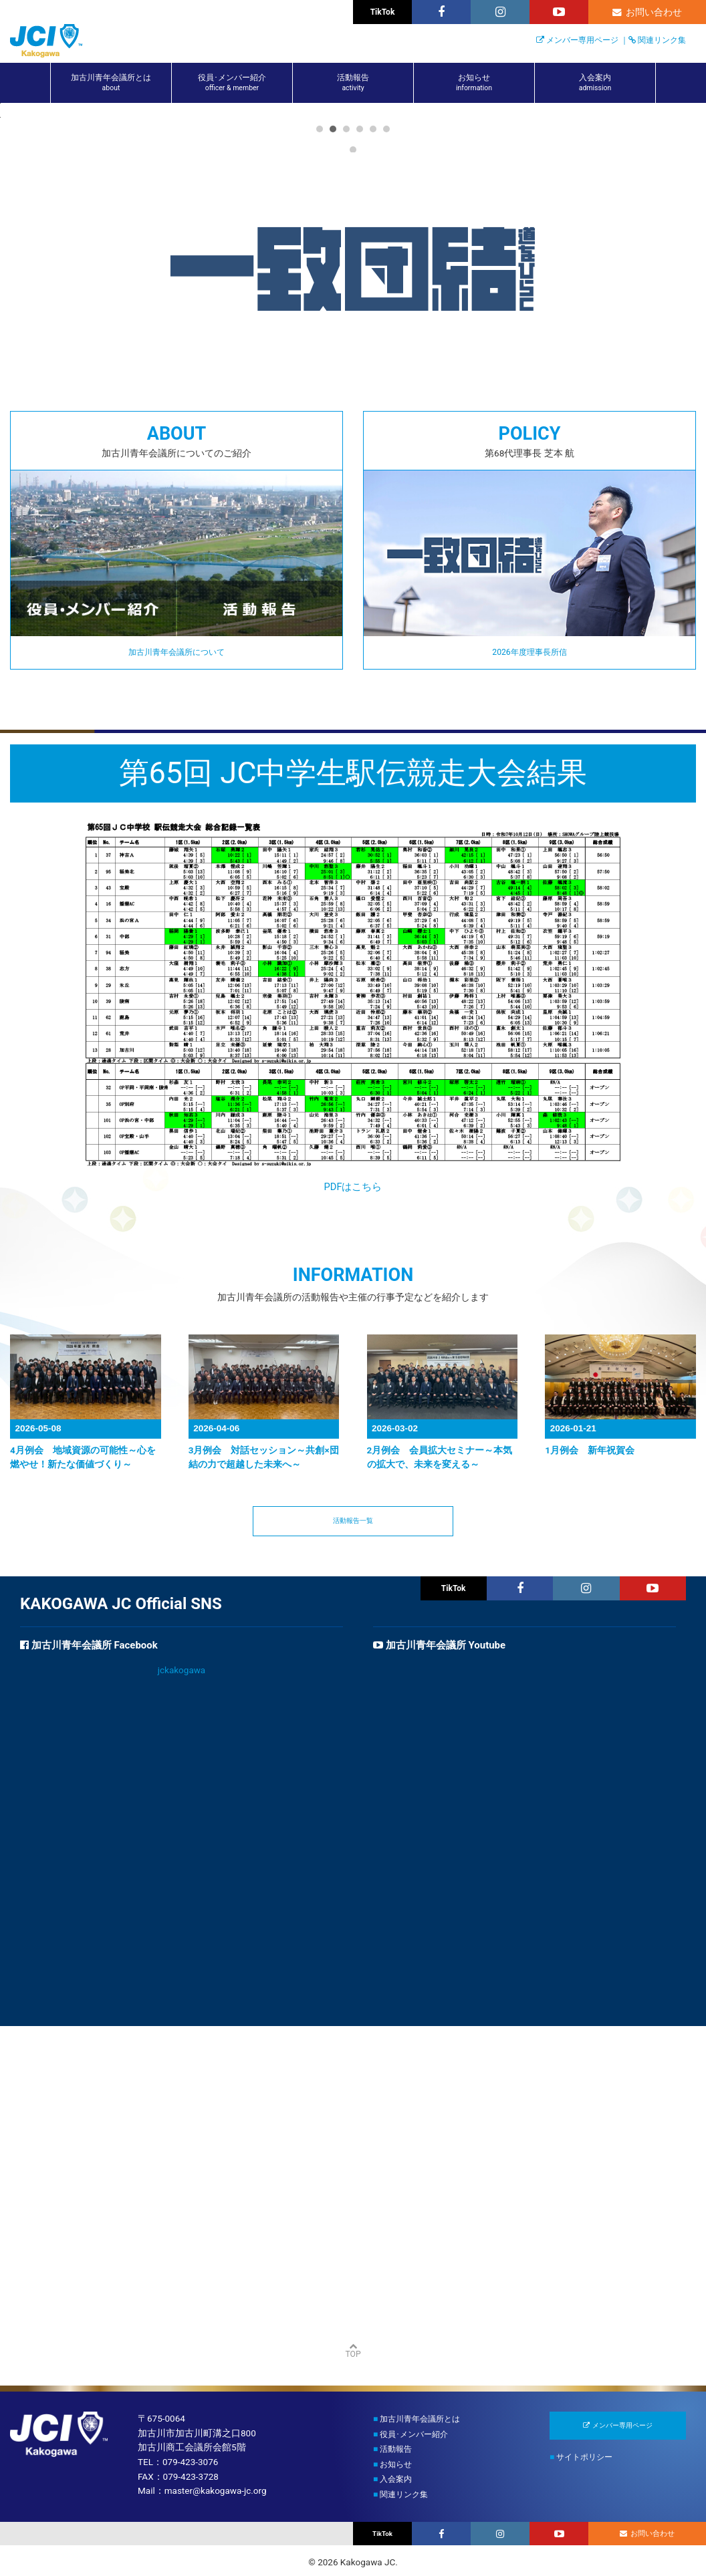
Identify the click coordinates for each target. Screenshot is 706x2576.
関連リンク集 (662, 40)
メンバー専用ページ (582, 40)
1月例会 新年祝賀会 (589, 1708)
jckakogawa (181, 1931)
